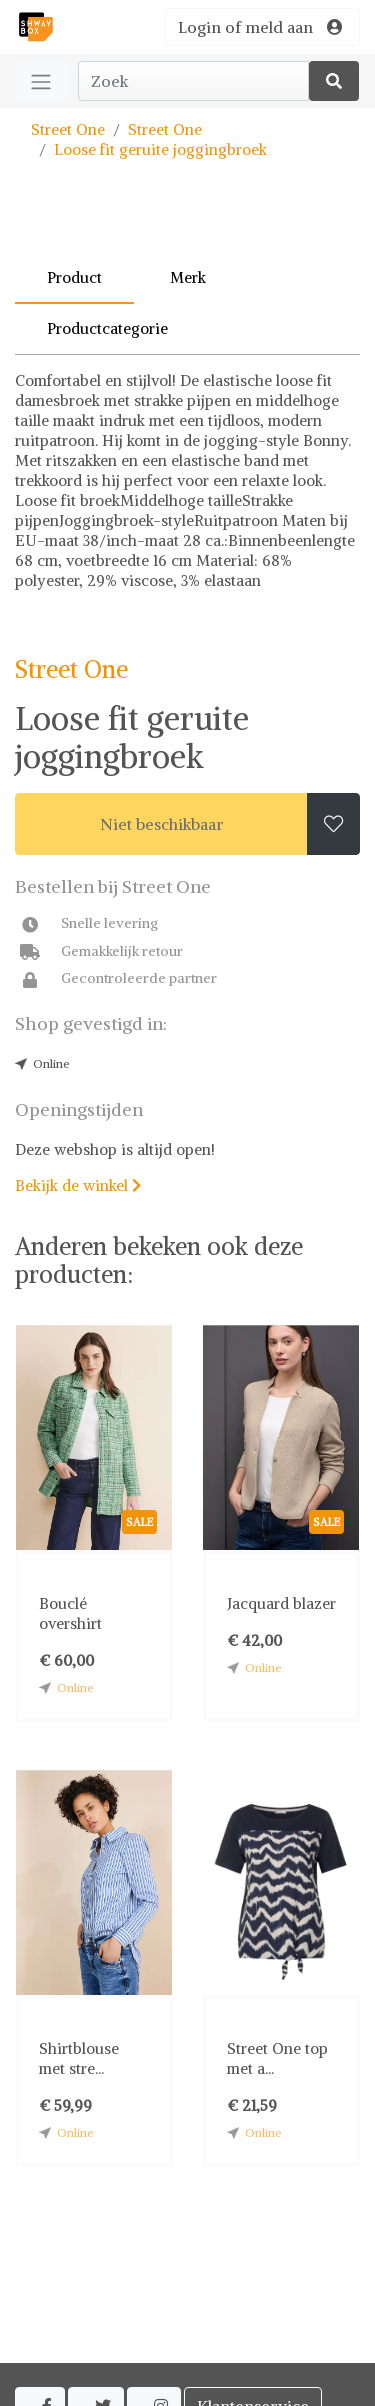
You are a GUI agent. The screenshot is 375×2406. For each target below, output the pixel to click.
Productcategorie (107, 328)
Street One (68, 129)
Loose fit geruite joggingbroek (160, 149)
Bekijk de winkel (78, 1185)
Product (74, 277)
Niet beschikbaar (162, 824)
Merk (188, 277)
